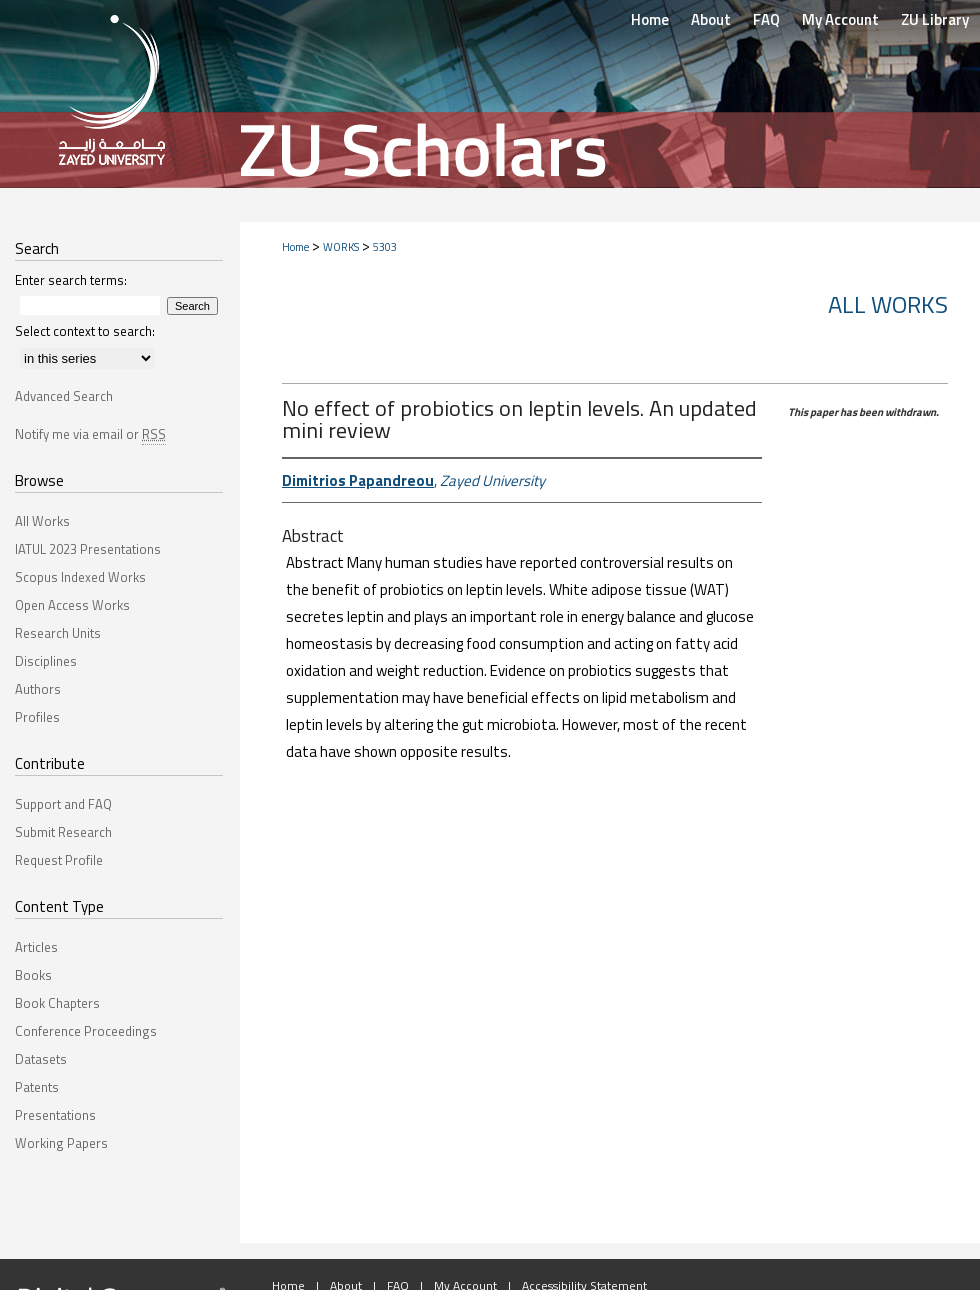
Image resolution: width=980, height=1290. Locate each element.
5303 (385, 247)
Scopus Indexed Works (80, 577)
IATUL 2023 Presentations (88, 549)
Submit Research (63, 832)
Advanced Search (64, 396)
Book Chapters (57, 1003)
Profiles (37, 717)
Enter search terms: (71, 280)
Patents (37, 1087)
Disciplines (46, 661)
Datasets (41, 1059)
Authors (38, 689)
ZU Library (935, 19)
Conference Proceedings (86, 1031)
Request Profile (59, 860)
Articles (36, 947)
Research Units (58, 633)
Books (33, 975)
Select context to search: (85, 331)
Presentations (55, 1115)
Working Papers (61, 1143)
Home (295, 247)
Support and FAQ (63, 804)
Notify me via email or (90, 434)
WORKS (341, 247)
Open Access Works (72, 605)
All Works (888, 304)
